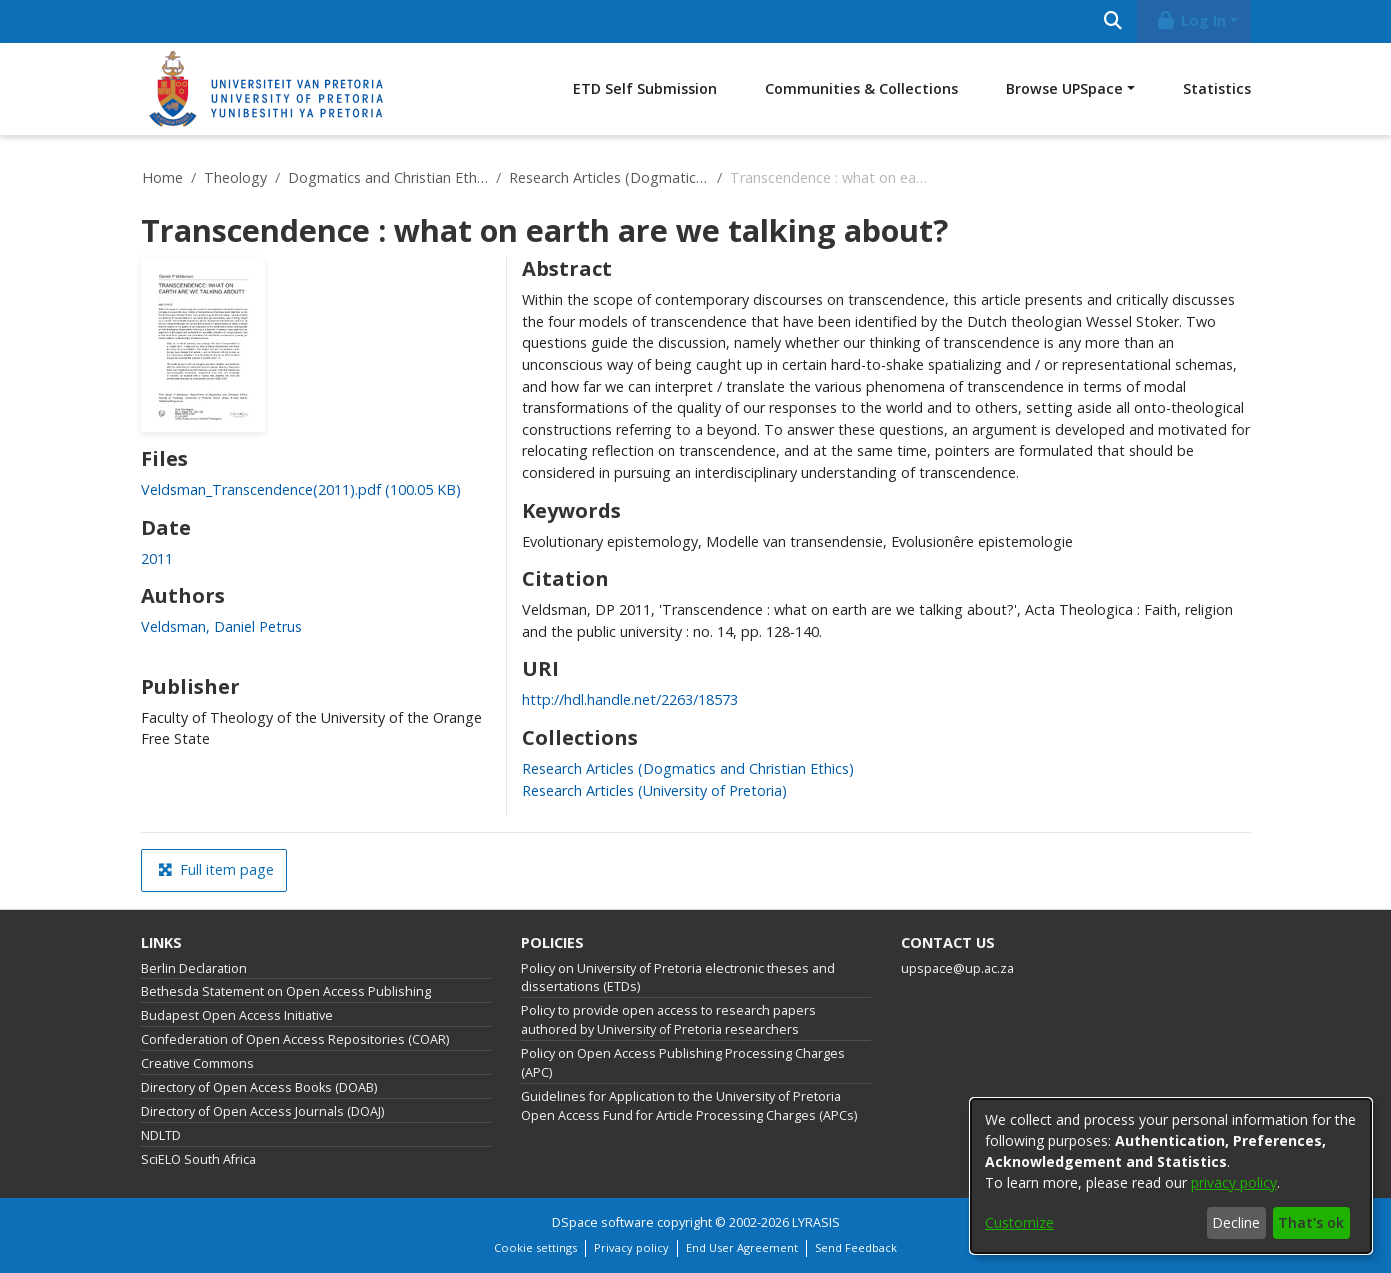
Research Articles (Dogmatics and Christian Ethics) (609, 177)
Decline (1236, 1222)
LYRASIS (816, 1222)
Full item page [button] (216, 869)
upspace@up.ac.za (957, 968)
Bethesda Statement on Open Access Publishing (286, 991)
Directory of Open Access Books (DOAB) (259, 1087)
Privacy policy (631, 1247)
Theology (235, 177)
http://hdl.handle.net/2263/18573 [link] (630, 699)
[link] (301, 489)
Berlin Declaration (194, 968)
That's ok (1311, 1222)
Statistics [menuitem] (1217, 88)
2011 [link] (157, 558)
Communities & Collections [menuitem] (861, 88)
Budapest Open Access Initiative (237, 1015)
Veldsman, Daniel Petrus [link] (221, 626)
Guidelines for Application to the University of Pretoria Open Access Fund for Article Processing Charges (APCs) (689, 1106)
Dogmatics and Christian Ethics (388, 177)
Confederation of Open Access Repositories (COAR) (295, 1039)
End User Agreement (742, 1247)
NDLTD (161, 1135)
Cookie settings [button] (535, 1247)
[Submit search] (1113, 21)
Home (162, 177)
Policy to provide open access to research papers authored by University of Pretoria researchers (668, 1020)
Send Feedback (856, 1247)
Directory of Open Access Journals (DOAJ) (262, 1111)
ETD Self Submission (645, 88)
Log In (1190, 20)
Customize (1019, 1222)
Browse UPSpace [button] (1064, 88)
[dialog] (1171, 1176)
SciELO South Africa (198, 1159)
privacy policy (1234, 1182)
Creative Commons (197, 1063)
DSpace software (603, 1222)
